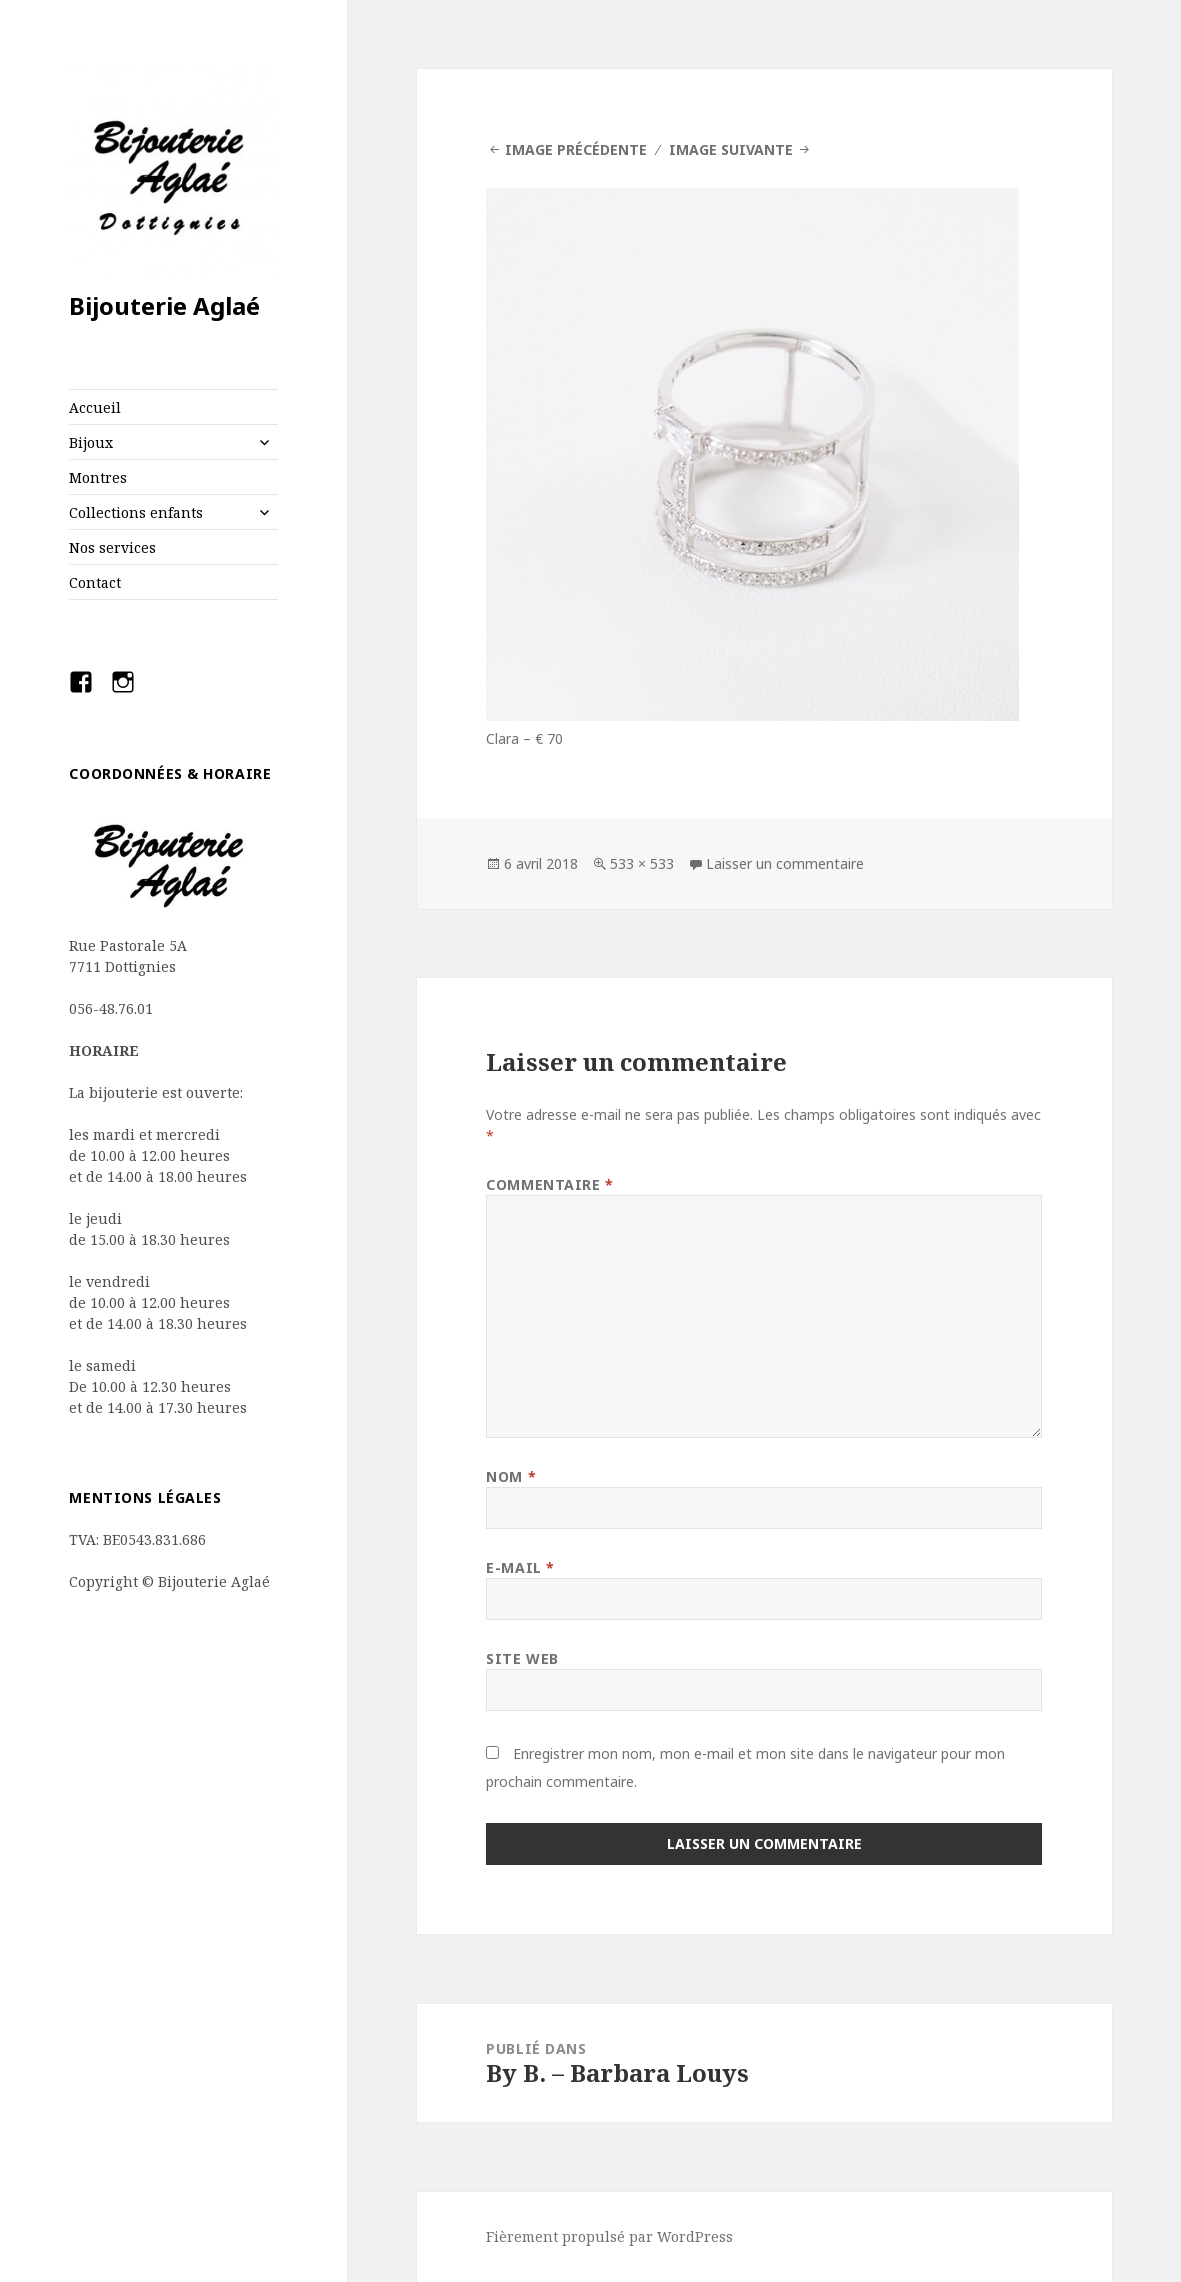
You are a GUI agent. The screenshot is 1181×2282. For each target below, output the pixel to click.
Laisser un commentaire (785, 863)
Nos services (112, 547)
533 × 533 (642, 863)
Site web (522, 1658)
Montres (98, 477)
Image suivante (731, 149)
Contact (95, 582)
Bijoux (91, 442)
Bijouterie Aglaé (164, 305)
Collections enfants (136, 512)
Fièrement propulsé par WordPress (609, 2236)
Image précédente (576, 149)
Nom (511, 1476)
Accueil (95, 407)
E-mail (520, 1567)
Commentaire (549, 1184)
